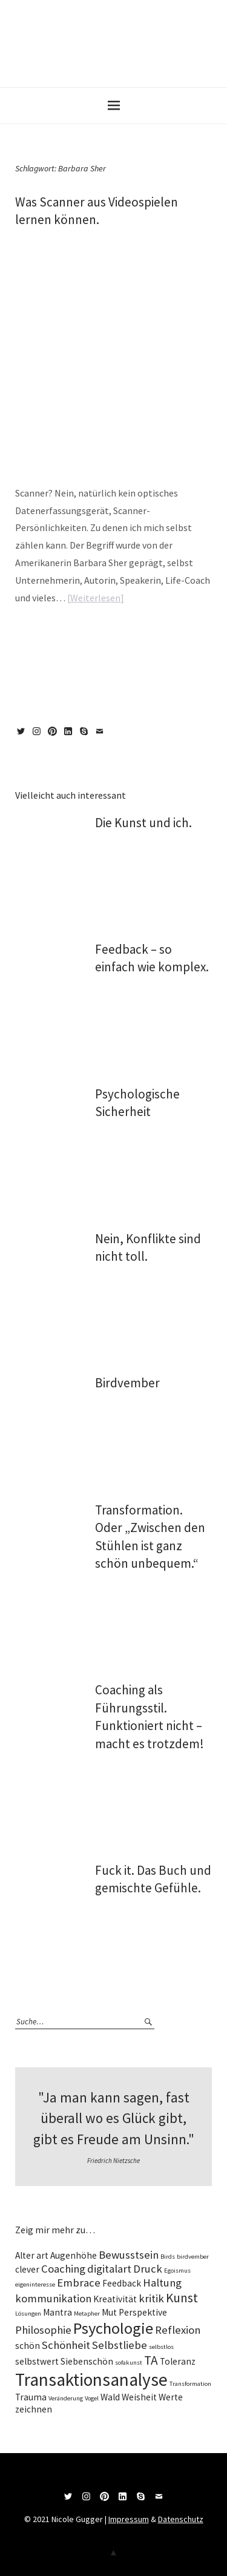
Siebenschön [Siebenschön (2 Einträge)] (87, 2361)
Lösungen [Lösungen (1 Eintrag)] (28, 2313)
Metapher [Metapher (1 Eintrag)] (87, 2313)
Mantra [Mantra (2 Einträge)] (57, 2312)
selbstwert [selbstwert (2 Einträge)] (37, 2361)
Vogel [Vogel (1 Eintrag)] (92, 2398)
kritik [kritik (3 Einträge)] (151, 2298)
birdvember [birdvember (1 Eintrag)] (193, 2257)
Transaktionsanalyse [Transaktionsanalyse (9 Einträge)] (91, 2379)
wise (77, 635)
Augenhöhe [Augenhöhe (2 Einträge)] (73, 2255)
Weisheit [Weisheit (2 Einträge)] (139, 2397)
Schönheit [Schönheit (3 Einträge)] (66, 2345)
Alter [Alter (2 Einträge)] (25, 2255)
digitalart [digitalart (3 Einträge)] (109, 2269)
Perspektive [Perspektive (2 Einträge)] (143, 2312)
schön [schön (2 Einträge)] (27, 2345)
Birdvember (127, 1383)
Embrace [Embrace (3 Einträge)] (78, 2283)
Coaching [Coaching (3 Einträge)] (63, 2269)
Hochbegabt (179, 635)
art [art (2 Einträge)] (42, 2255)
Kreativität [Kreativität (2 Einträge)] (115, 2299)
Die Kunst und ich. (143, 822)
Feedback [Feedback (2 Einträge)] (121, 2283)
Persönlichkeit (70, 645)
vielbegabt (133, 645)
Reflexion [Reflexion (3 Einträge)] (177, 2330)
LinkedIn (70, 736)
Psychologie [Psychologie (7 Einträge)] (113, 2328)
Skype (86, 736)
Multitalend (31, 645)
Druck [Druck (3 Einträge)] (147, 2269)
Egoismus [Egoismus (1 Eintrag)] (177, 2270)
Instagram (39, 736)
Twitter (23, 736)
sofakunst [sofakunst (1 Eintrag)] (128, 2362)
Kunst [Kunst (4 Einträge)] (182, 2298)
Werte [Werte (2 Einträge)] (171, 2397)
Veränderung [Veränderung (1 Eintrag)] (65, 2398)
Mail (102, 736)
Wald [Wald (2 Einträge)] (110, 2397)
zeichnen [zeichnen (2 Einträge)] (33, 2409)
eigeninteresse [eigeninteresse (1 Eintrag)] (35, 2284)
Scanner (104, 645)
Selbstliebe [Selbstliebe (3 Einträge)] (119, 2345)
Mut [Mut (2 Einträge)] (109, 2312)
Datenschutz (180, 2519)
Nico (66, 238)
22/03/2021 (29, 238)
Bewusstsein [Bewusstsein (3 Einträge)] (129, 2255)
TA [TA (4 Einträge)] (151, 2360)
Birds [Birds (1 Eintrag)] (167, 2257)
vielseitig (163, 645)
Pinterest (54, 736)
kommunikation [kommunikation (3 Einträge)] (53, 2298)
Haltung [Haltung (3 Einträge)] (162, 2283)
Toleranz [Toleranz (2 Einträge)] (178, 2361)
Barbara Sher (141, 635)
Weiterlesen (95, 598)
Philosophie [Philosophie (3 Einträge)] (43, 2330)
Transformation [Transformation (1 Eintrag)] (190, 2384)
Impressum (128, 2519)
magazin (56, 635)
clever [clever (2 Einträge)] (27, 2269)
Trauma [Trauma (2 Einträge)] (31, 2397)
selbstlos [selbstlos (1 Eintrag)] (161, 2347)
